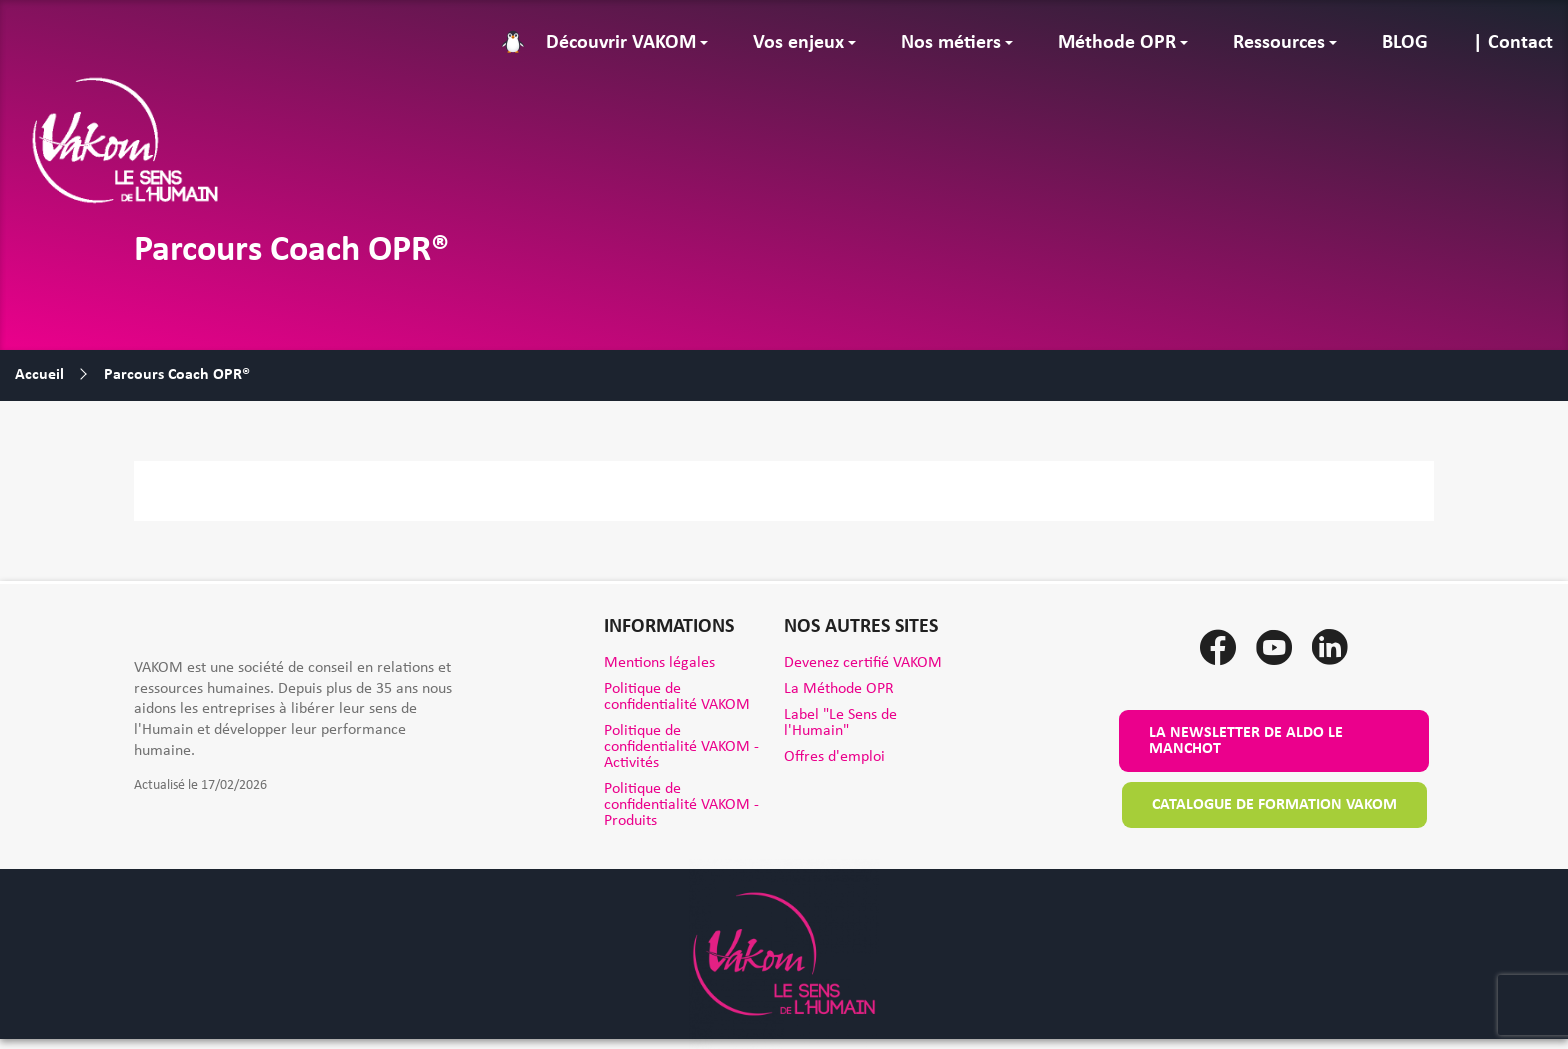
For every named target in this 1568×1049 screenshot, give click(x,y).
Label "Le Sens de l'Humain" (840, 723)
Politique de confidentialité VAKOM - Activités (681, 747)
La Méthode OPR (839, 689)
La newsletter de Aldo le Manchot (1246, 741)
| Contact (1513, 43)
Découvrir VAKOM (621, 43)
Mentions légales (659, 663)
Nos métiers (951, 43)
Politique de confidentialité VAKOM (677, 697)
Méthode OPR (1117, 43)
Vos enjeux (798, 43)
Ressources (1279, 43)
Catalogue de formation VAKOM (1274, 805)
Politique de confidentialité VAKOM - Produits (681, 805)
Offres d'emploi (834, 757)
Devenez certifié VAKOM (863, 663)
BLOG (1405, 43)
